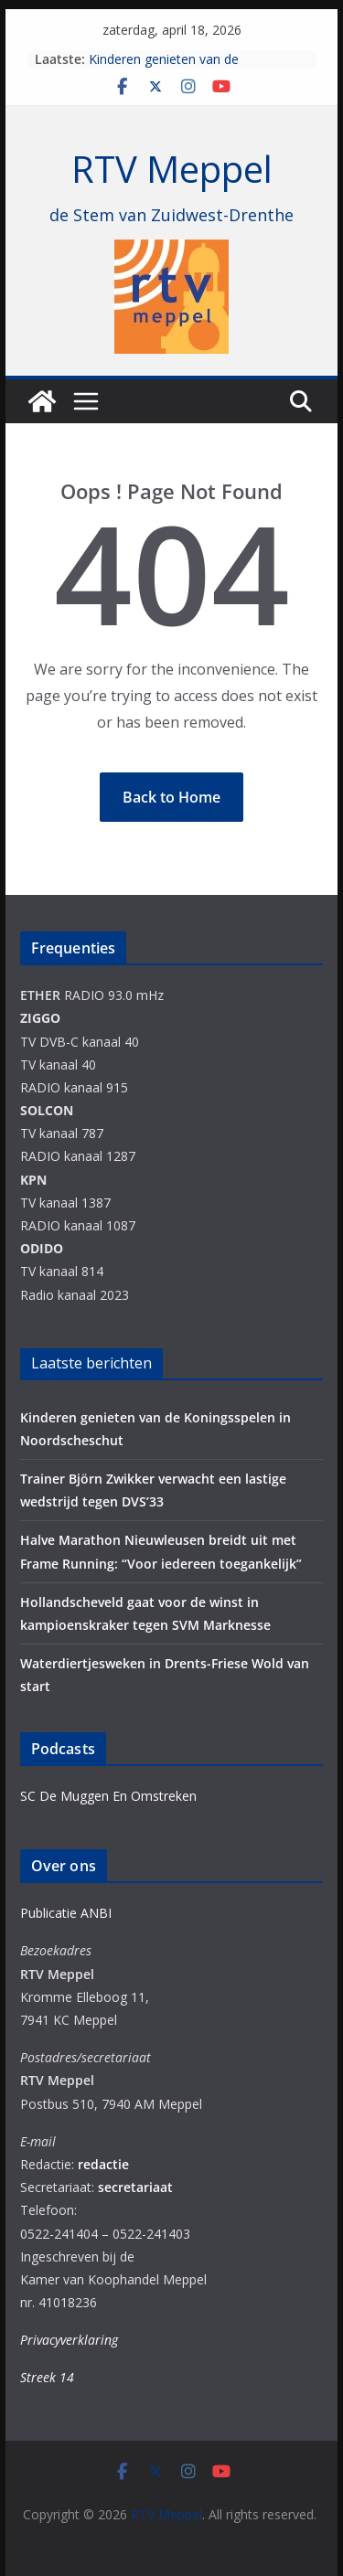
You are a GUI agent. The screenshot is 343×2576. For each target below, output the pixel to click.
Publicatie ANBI (66, 1912)
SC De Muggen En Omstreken (108, 1795)
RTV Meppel (172, 169)
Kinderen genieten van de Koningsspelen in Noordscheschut (189, 68)
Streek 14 (47, 2377)
